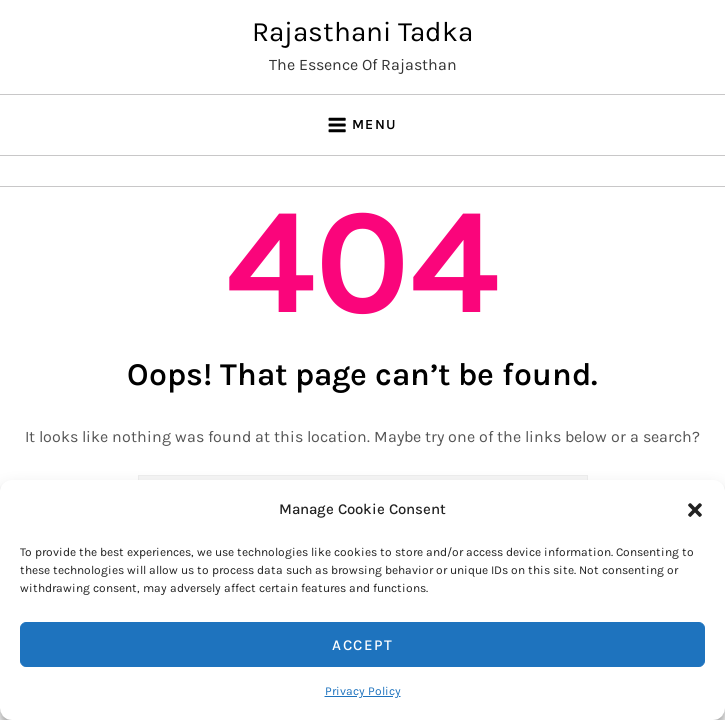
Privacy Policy (363, 691)
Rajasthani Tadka (362, 31)
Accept (362, 645)
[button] (695, 509)
